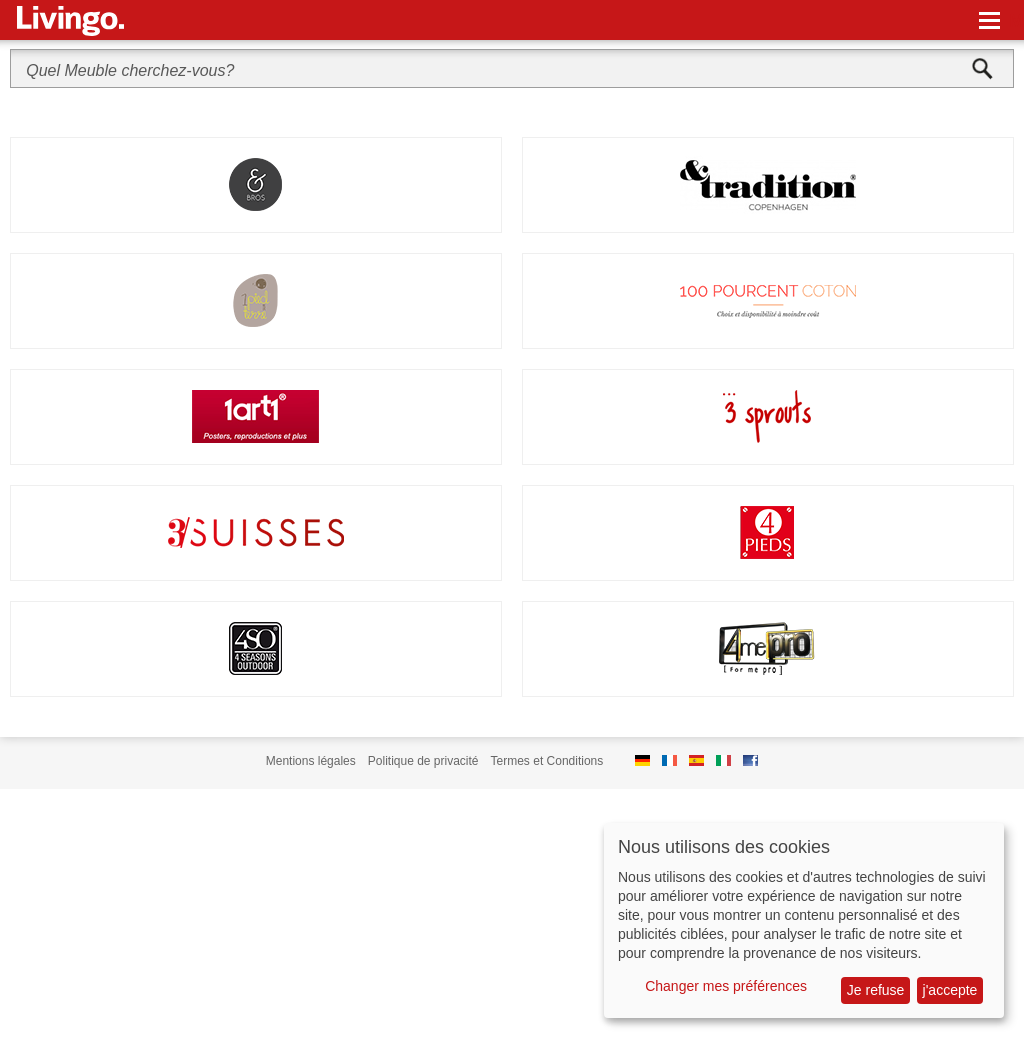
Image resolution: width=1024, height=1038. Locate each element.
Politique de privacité (423, 761)
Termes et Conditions (547, 761)
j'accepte (950, 990)
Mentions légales (311, 761)
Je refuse (876, 990)
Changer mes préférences (726, 986)
